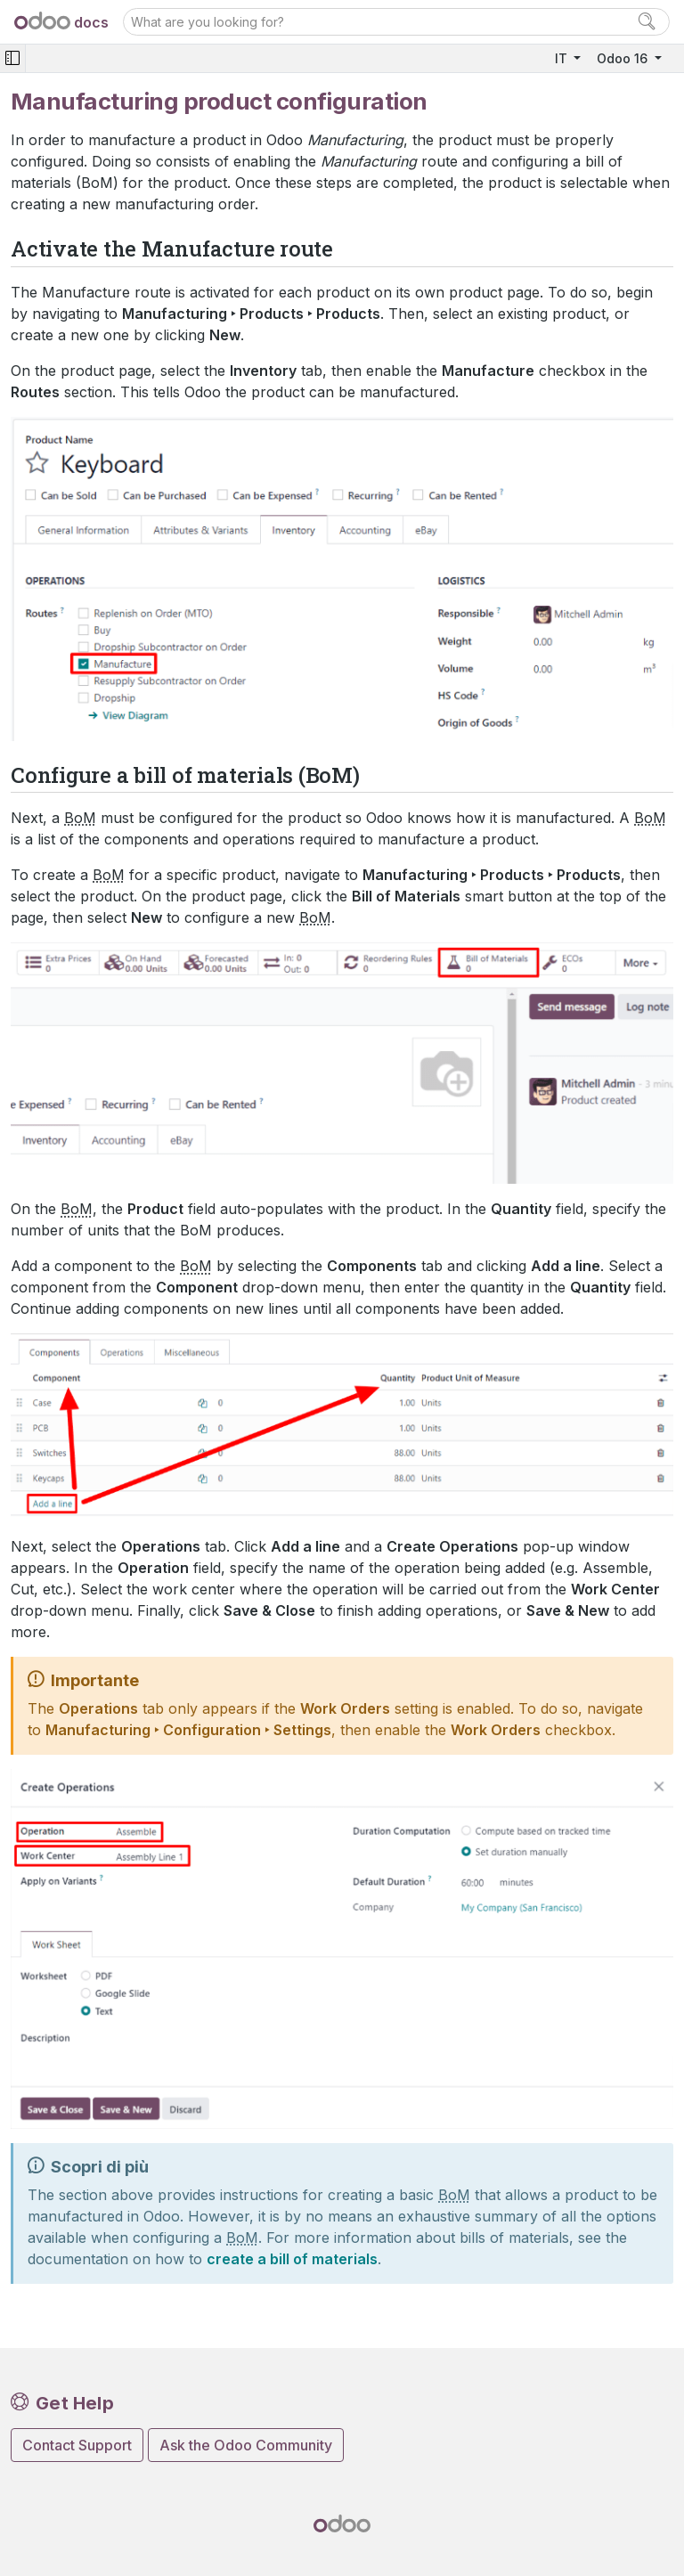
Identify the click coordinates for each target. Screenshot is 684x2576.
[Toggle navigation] (12, 58)
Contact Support (77, 2445)
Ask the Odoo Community (245, 2445)
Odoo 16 (624, 58)
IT (563, 58)
